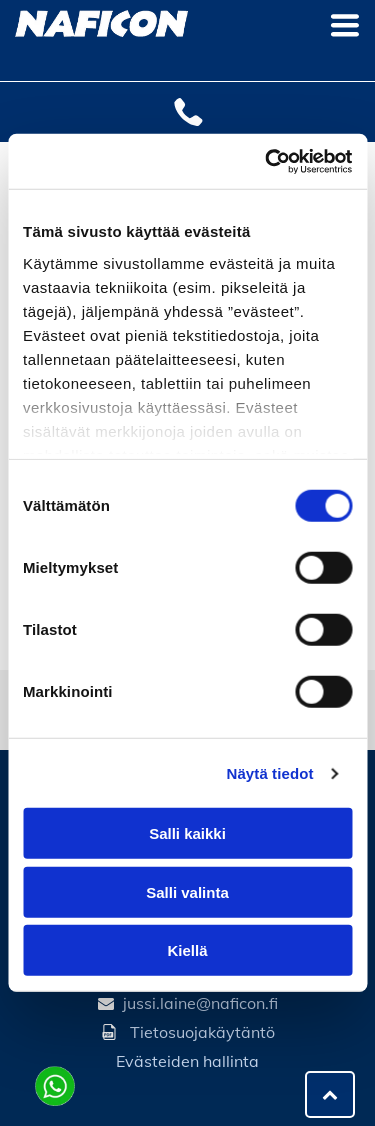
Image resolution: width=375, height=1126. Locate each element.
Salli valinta (187, 892)
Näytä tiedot (270, 773)
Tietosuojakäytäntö (202, 1032)
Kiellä (187, 950)
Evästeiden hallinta (187, 1061)
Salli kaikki (187, 833)
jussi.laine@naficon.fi (200, 1003)
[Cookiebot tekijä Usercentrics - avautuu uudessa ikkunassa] (267, 162)
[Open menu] (345, 25)
